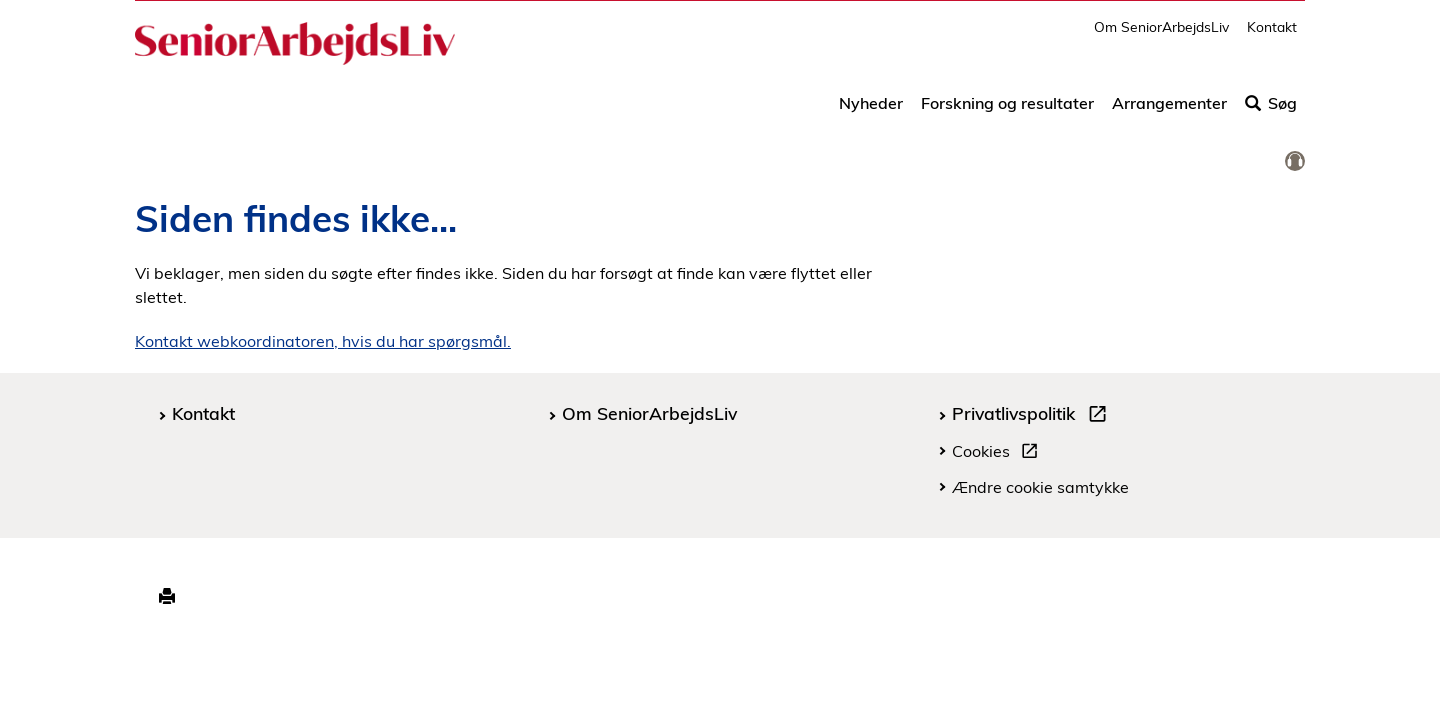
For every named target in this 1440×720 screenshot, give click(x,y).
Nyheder (871, 112)
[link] (1295, 162)
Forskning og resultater (1007, 112)
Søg (1271, 112)
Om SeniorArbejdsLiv (1161, 35)
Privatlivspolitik (1033, 416)
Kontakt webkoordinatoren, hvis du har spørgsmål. (323, 341)
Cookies (999, 454)
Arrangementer (1169, 112)
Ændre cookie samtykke (1040, 487)
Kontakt (1272, 35)
